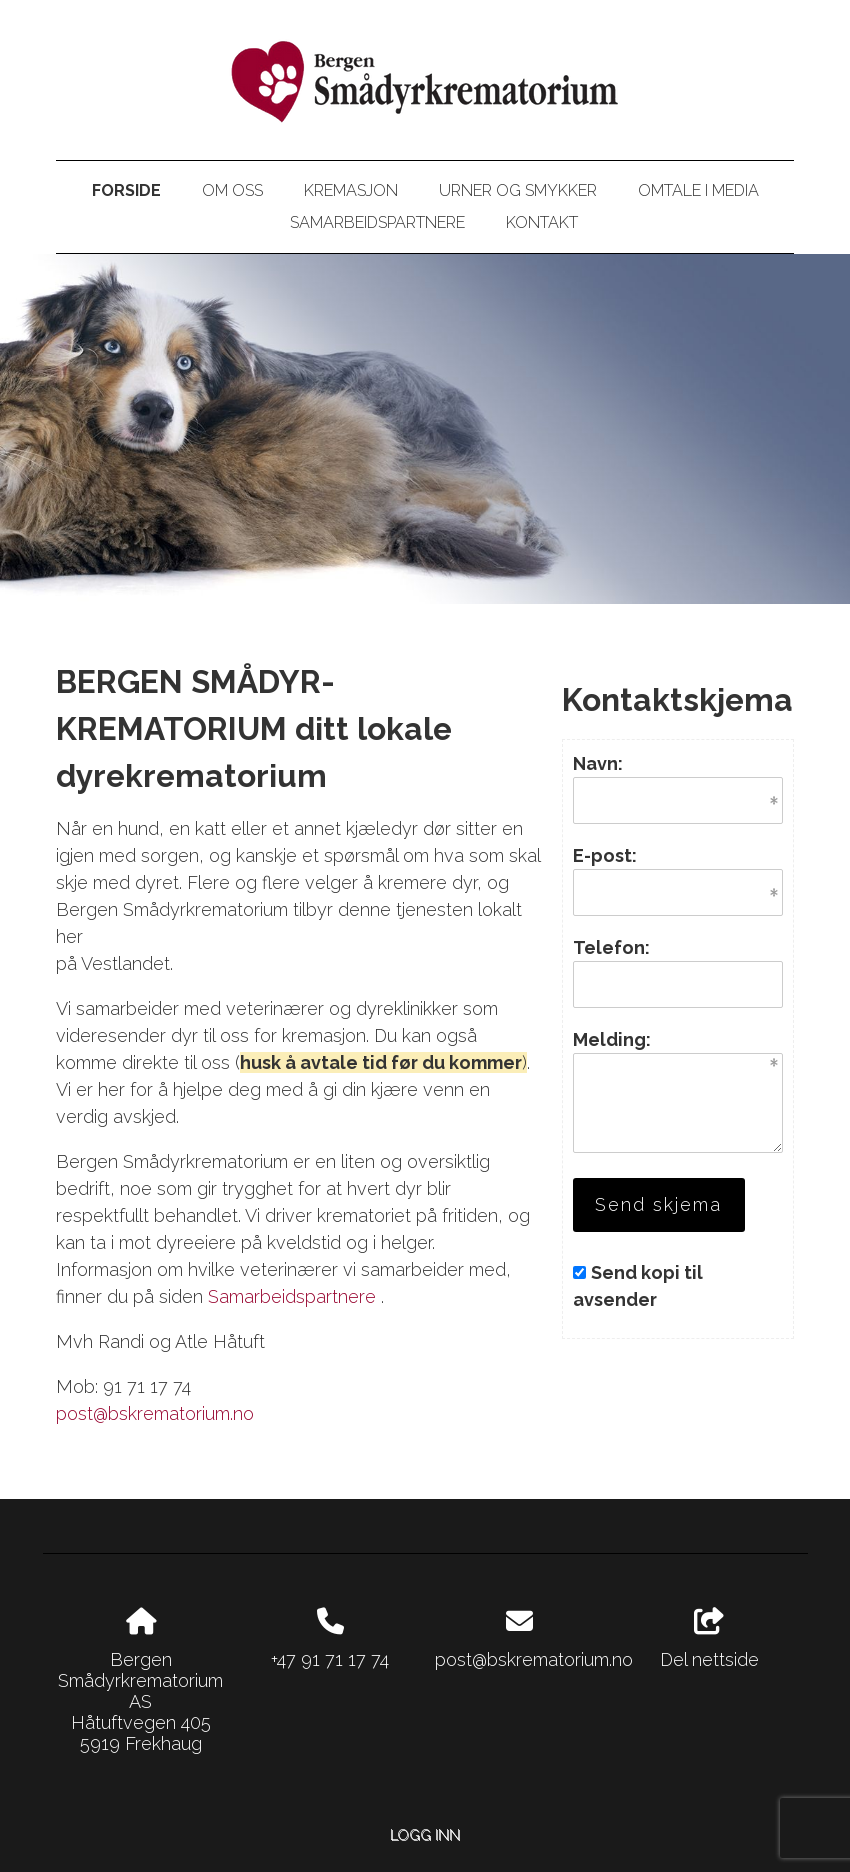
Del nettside (709, 1639)
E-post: (605, 855)
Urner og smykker (518, 190)
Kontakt (542, 222)
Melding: (612, 1039)
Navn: (598, 763)
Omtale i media (698, 190)
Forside (126, 190)
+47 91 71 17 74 (330, 1659)
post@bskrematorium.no (155, 1413)
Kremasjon (351, 190)
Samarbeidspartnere (377, 222)
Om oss (232, 190)
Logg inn (425, 1834)
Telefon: (611, 947)
